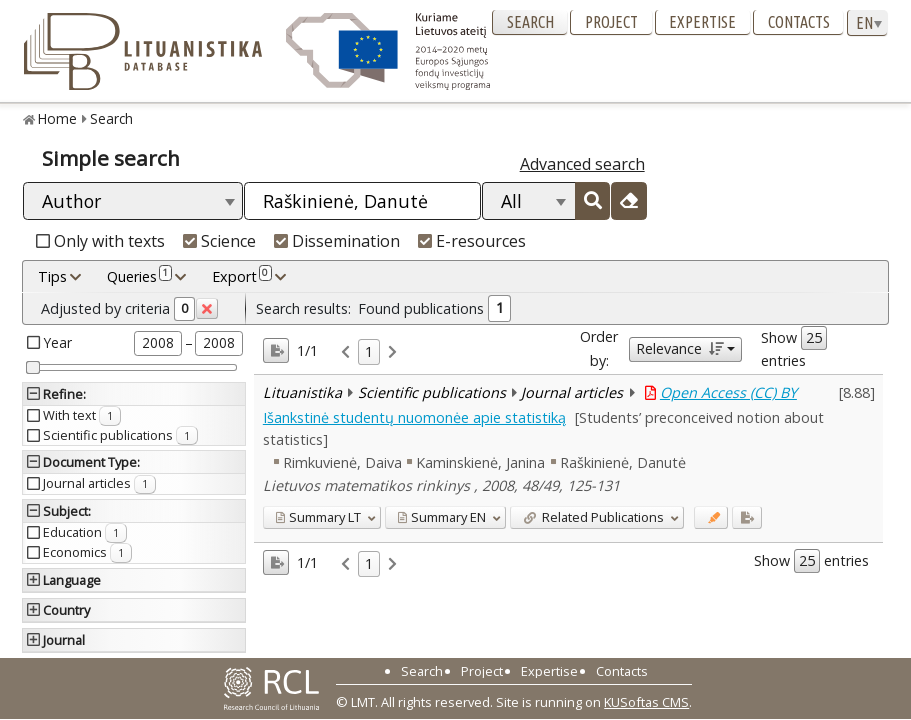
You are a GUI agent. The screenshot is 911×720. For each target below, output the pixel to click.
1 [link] (369, 351)
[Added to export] (746, 517)
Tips (52, 276)
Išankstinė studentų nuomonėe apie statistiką (414, 417)
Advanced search (582, 164)
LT (318, 517)
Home (57, 118)
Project (611, 22)
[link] (345, 352)
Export (242, 276)
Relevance (679, 348)
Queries (139, 276)
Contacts (799, 22)
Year (58, 342)
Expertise (702, 22)
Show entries (794, 348)
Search (530, 22)
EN (441, 517)
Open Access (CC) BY (728, 392)
